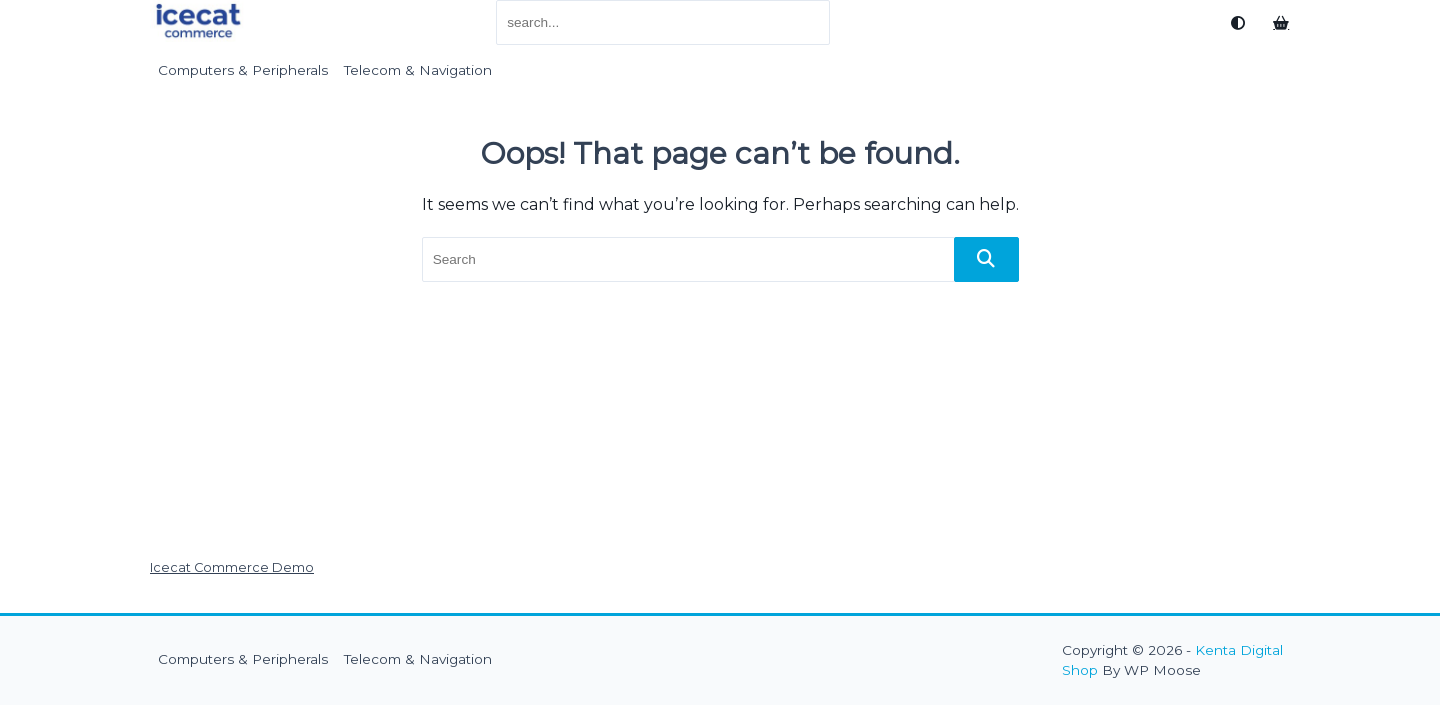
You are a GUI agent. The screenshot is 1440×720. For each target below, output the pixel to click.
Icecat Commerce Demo (232, 567)
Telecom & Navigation (418, 70)
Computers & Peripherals (243, 70)
